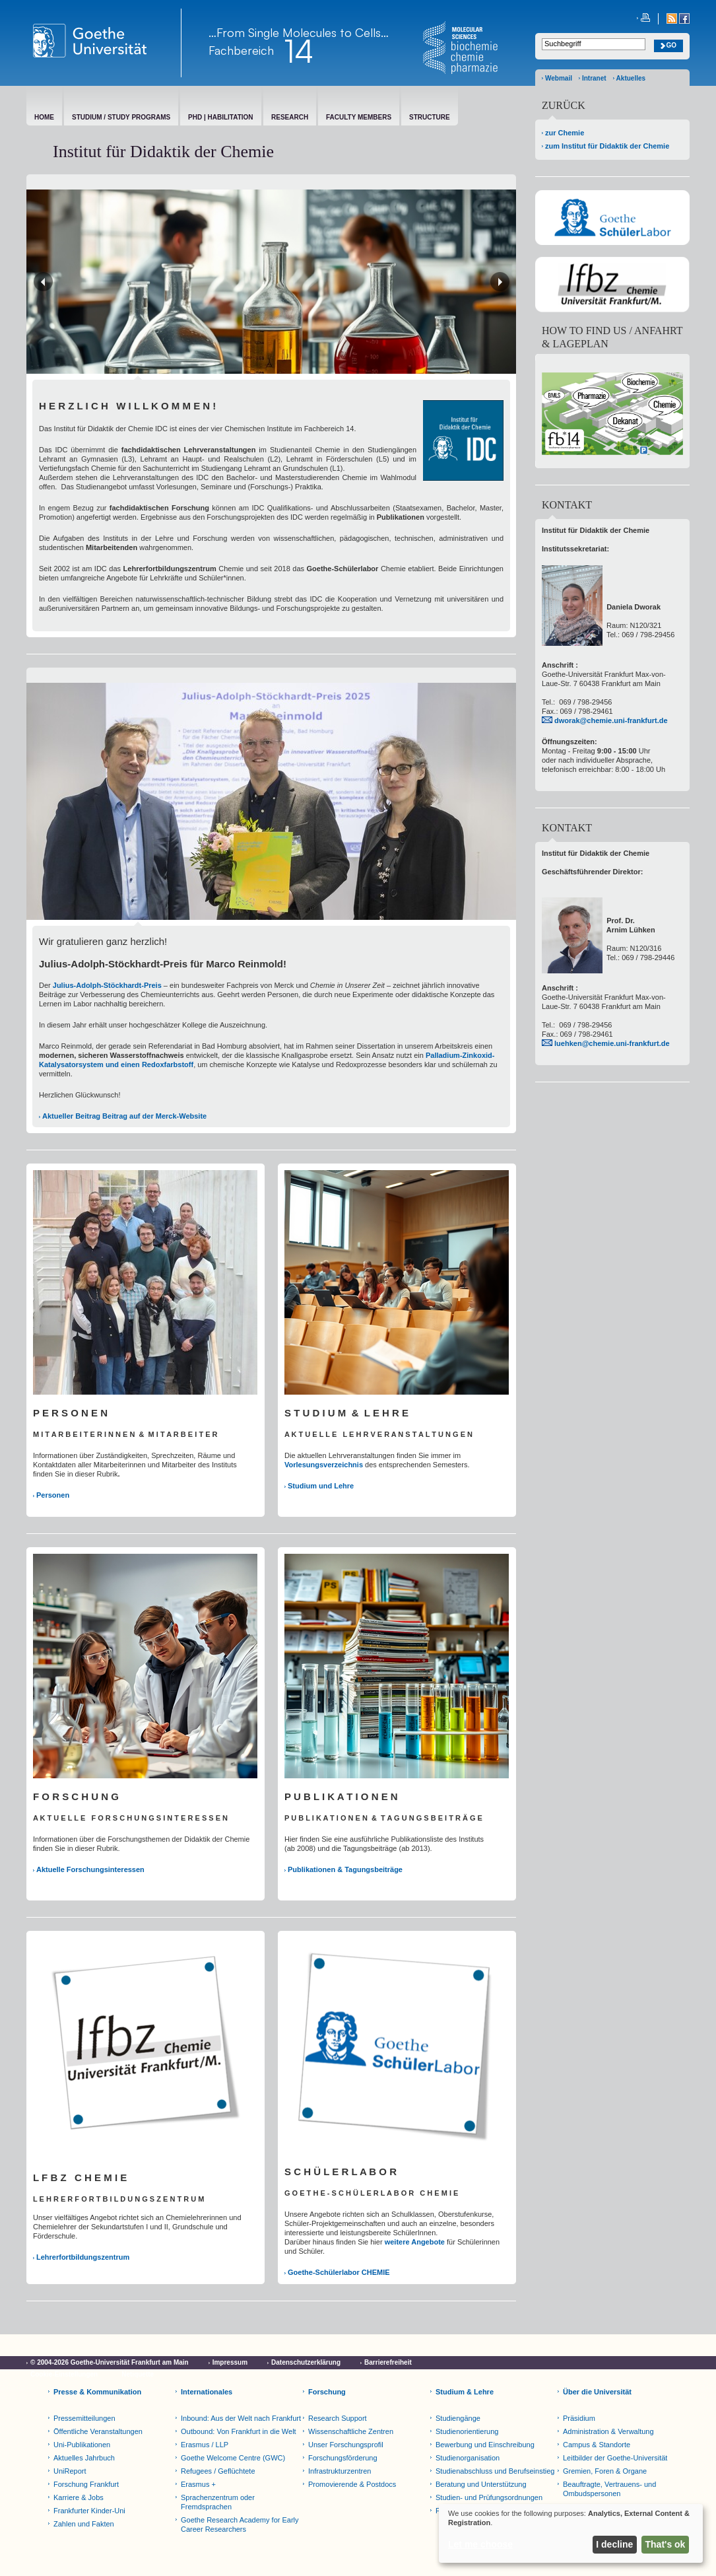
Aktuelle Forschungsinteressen (90, 1869)
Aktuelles (630, 78)
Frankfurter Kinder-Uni (89, 2511)
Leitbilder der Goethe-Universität (615, 2458)
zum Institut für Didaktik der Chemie (607, 146)
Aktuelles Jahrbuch (84, 2458)
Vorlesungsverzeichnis (323, 1465)
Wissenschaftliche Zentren (350, 2431)
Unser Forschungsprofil (345, 2445)
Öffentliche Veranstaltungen (98, 2431)
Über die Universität (597, 2392)
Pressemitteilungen (84, 2418)
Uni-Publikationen (81, 2445)
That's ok (665, 2544)
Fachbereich (241, 50)
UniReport (69, 2471)
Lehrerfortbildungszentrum (82, 2257)
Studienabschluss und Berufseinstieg (495, 2471)
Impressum (229, 2362)
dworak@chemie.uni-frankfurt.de (610, 720)
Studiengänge (458, 2418)
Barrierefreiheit (388, 2362)
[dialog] (571, 2533)
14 (299, 51)
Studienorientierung (467, 2431)
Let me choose (480, 2544)
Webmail (558, 78)
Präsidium (579, 2418)
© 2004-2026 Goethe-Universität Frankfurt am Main (109, 2362)
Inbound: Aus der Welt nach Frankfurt (241, 2418)
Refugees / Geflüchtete (218, 2471)
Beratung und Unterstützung (481, 2484)
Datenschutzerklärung (306, 2362)
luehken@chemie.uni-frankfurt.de (612, 1043)
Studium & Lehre (465, 2392)
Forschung (327, 2392)
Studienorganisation (468, 2458)
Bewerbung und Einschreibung (485, 2445)
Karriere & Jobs (78, 2497)
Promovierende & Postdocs (352, 2484)
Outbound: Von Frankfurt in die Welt (238, 2431)
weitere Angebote (415, 2242)
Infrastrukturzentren (339, 2471)
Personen (52, 1495)
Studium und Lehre (321, 1486)
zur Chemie (564, 133)
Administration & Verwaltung (608, 2431)
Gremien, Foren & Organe (605, 2471)
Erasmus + (198, 2484)
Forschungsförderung (342, 2458)
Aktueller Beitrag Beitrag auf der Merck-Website (124, 1116)
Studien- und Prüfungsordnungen (489, 2497)
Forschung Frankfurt (86, 2484)
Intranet (594, 78)
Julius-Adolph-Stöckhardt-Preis (107, 985)
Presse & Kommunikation (97, 2392)
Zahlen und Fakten (83, 2524)
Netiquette (137, 2374)
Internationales (206, 2392)
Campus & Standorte (596, 2445)
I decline (614, 2544)
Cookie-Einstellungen (64, 2374)
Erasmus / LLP (204, 2445)
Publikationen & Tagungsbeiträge (345, 1869)
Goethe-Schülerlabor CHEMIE (339, 2272)
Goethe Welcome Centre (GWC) (233, 2458)
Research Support (337, 2418)
